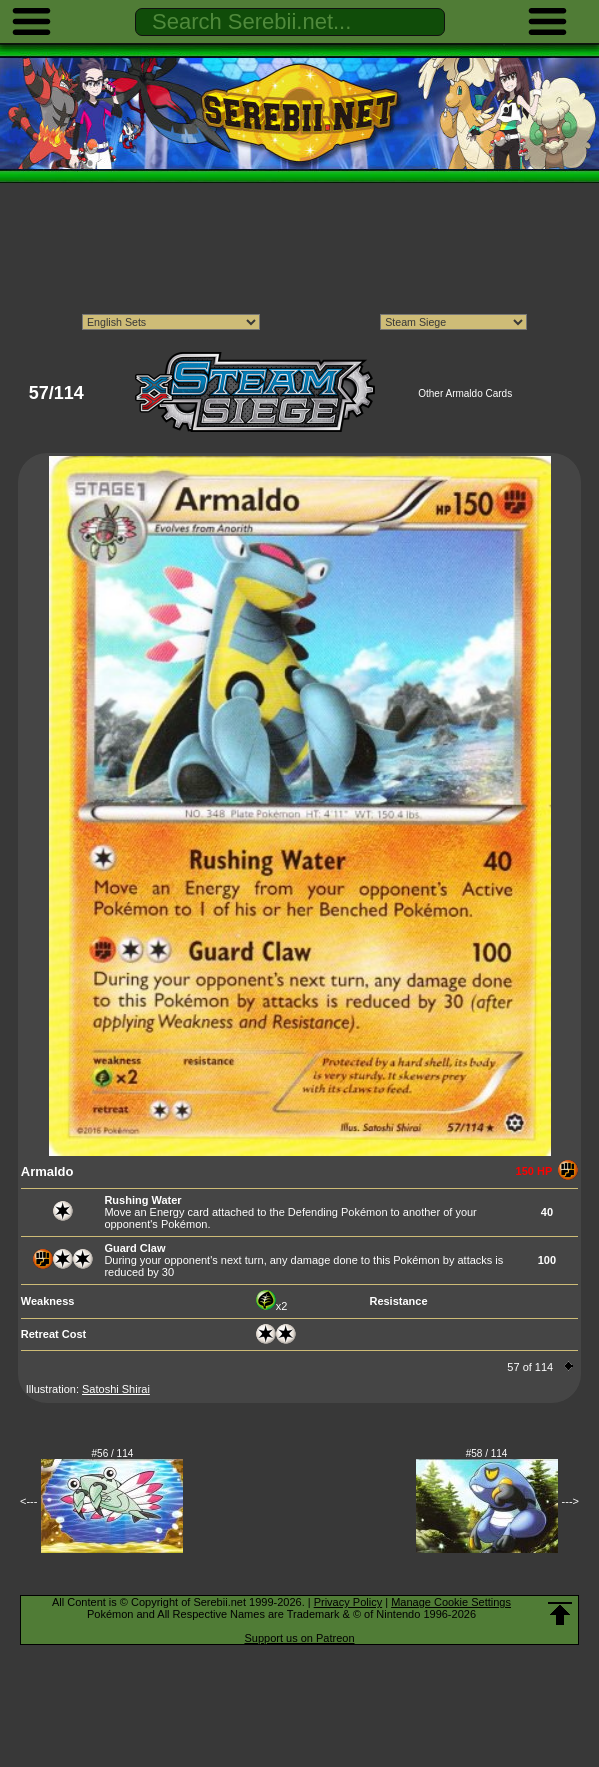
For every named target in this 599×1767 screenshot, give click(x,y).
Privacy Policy (348, 1602)
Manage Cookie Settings (451, 1602)
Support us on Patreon (299, 1638)
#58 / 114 (487, 1453)
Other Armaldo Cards (465, 393)
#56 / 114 (113, 1453)
